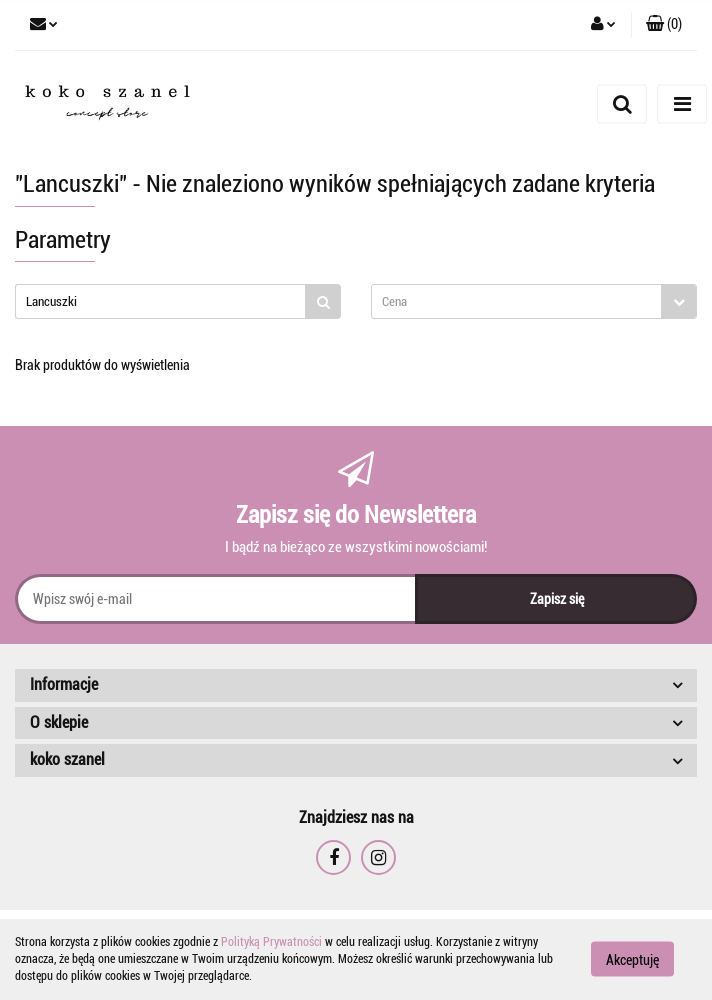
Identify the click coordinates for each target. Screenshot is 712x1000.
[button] (664, 25)
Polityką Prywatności (271, 942)
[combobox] (534, 301)
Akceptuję (632, 960)
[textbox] (516, 301)
